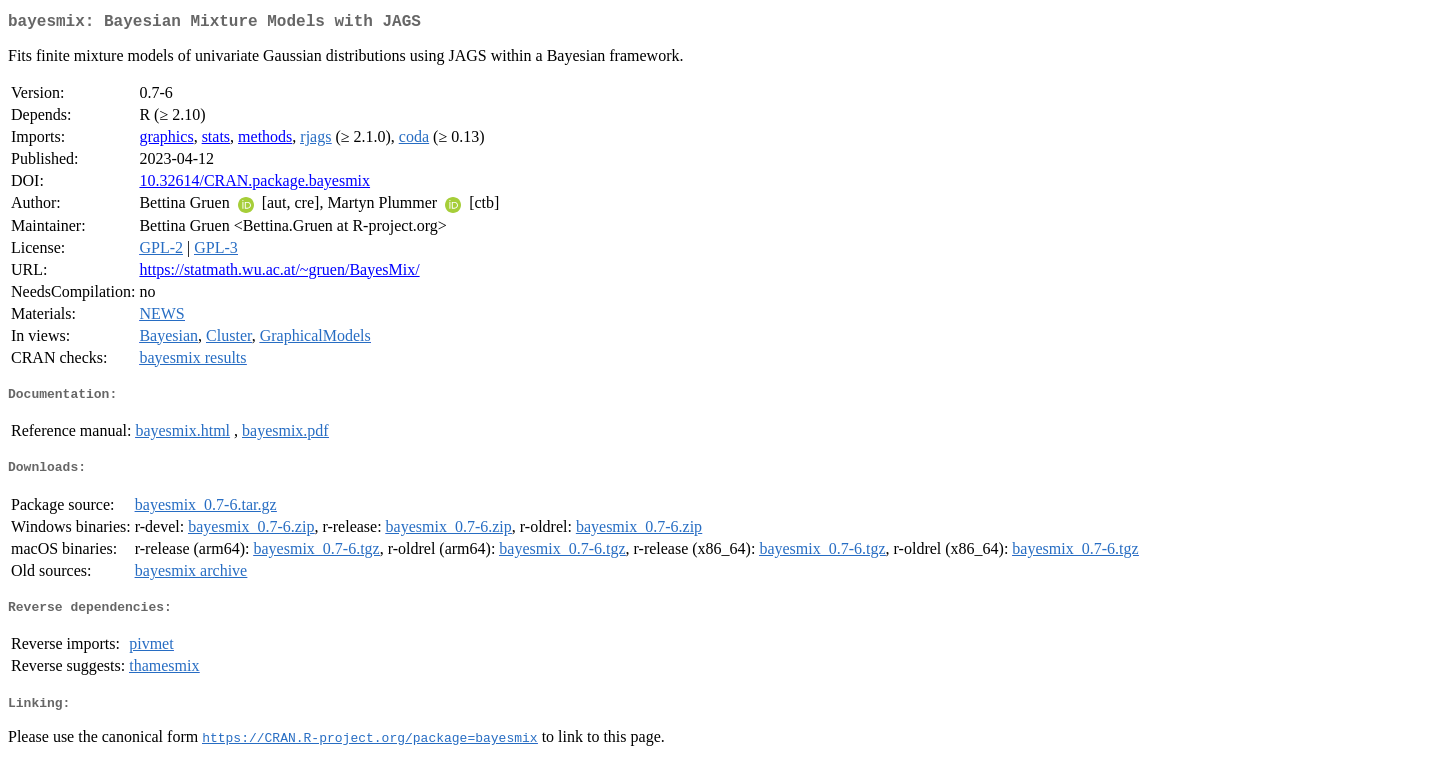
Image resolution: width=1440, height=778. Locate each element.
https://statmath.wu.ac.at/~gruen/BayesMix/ (279, 273)
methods (265, 140)
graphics (166, 140)
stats (216, 140)
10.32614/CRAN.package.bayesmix (254, 184)
